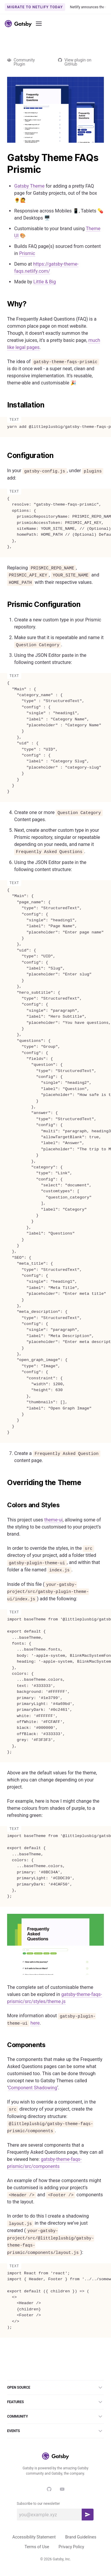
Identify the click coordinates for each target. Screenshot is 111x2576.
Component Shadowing (32, 2088)
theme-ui (53, 1520)
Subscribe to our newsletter (38, 2504)
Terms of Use (37, 2546)
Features (55, 2402)
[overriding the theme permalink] (4, 1482)
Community (55, 2416)
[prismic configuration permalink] (4, 604)
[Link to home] (18, 23)
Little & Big (44, 282)
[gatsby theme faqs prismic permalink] (4, 158)
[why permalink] (4, 304)
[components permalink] (4, 2045)
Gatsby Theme (29, 186)
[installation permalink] (4, 405)
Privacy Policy (71, 2546)
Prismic (27, 253)
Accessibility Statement (34, 2537)
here (35, 2023)
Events (55, 2430)
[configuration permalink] (4, 455)
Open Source (55, 2387)
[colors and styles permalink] (4, 1505)
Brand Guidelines (80, 2537)
